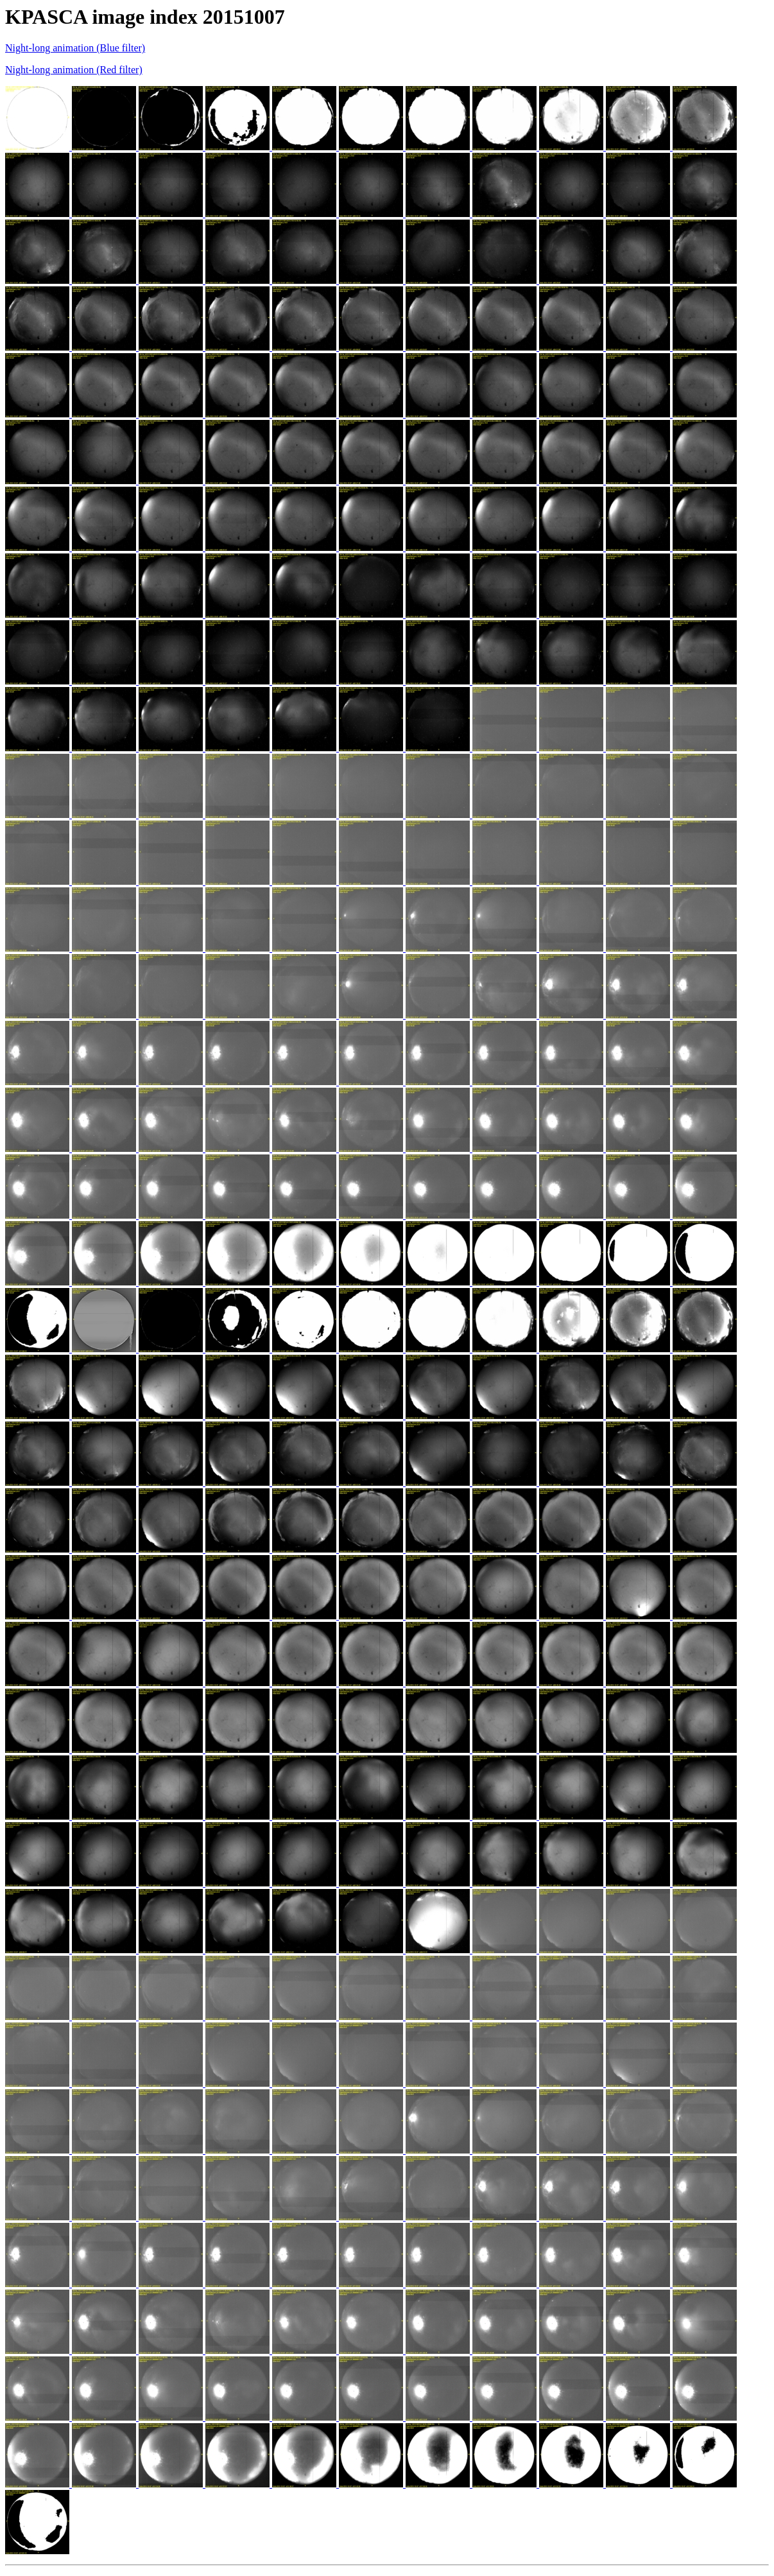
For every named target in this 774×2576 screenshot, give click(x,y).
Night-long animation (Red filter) (73, 69)
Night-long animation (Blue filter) (75, 47)
